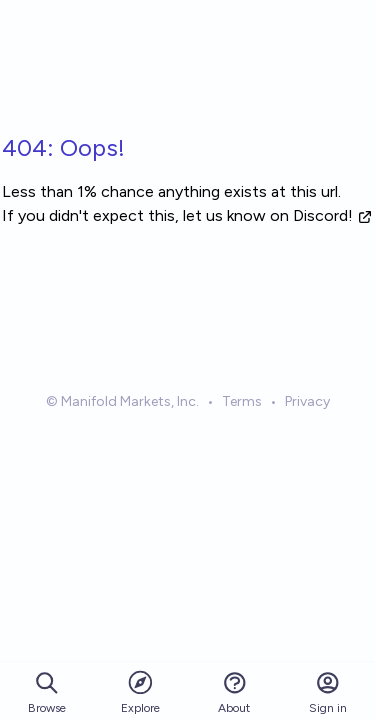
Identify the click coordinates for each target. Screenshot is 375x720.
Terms (242, 401)
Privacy (307, 401)
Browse (47, 692)
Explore (140, 691)
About (234, 692)
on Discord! (321, 215)
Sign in (328, 692)
